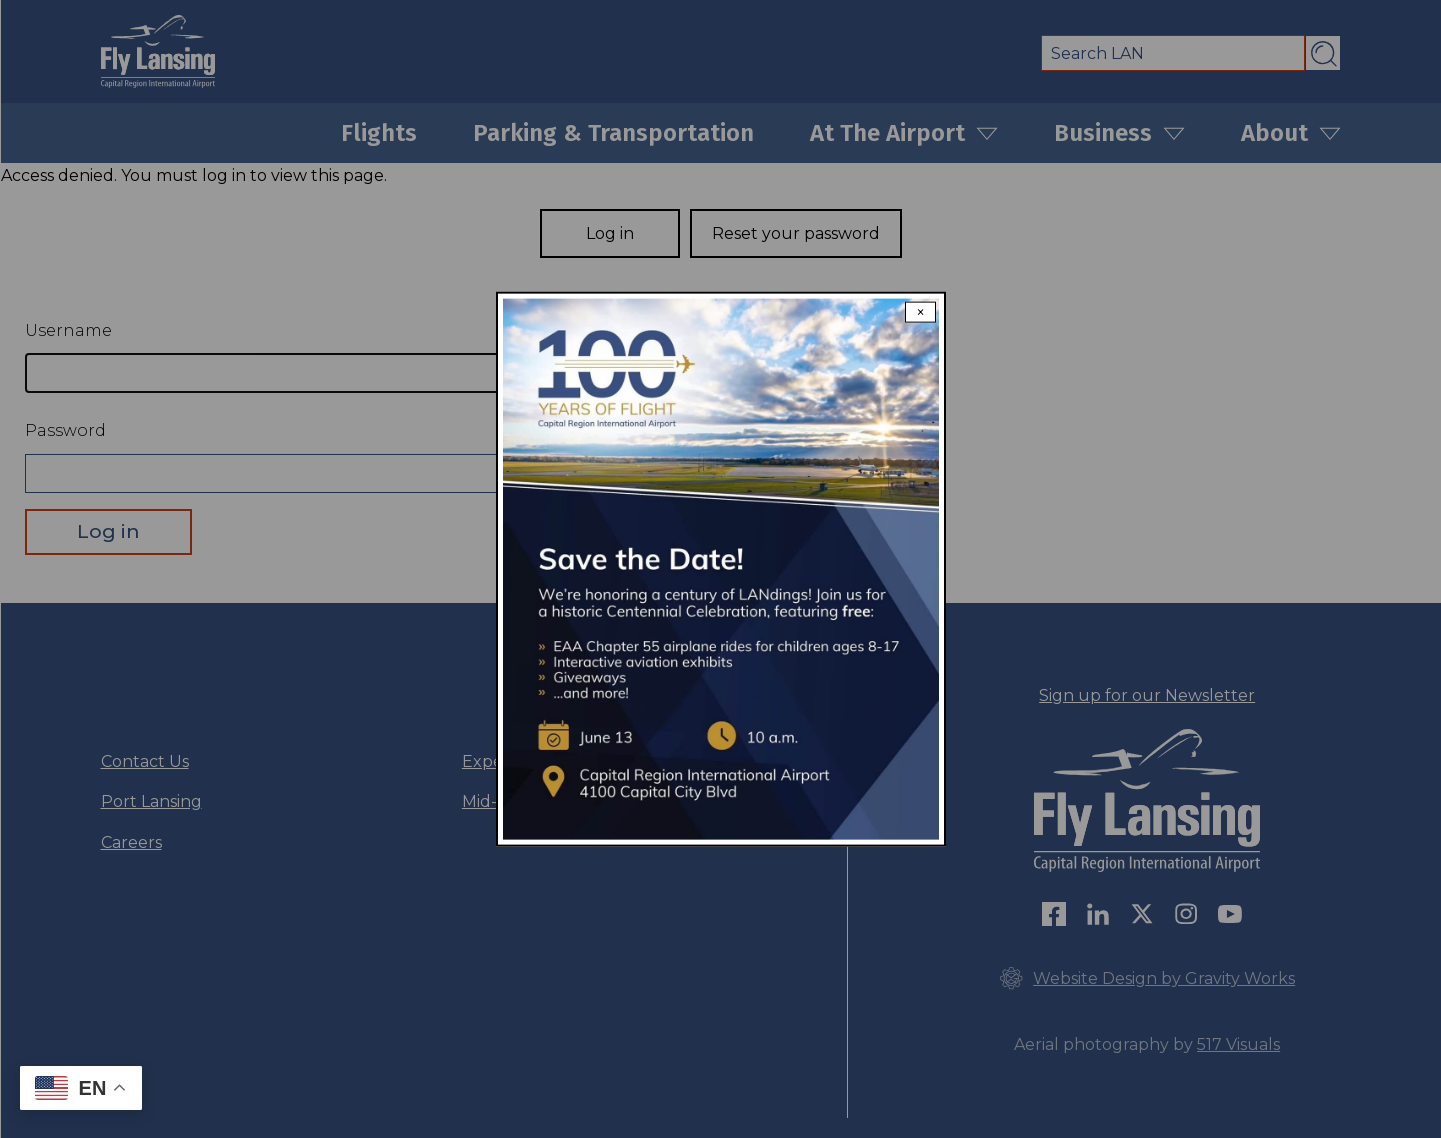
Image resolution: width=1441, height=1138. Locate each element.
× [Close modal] (920, 312)
